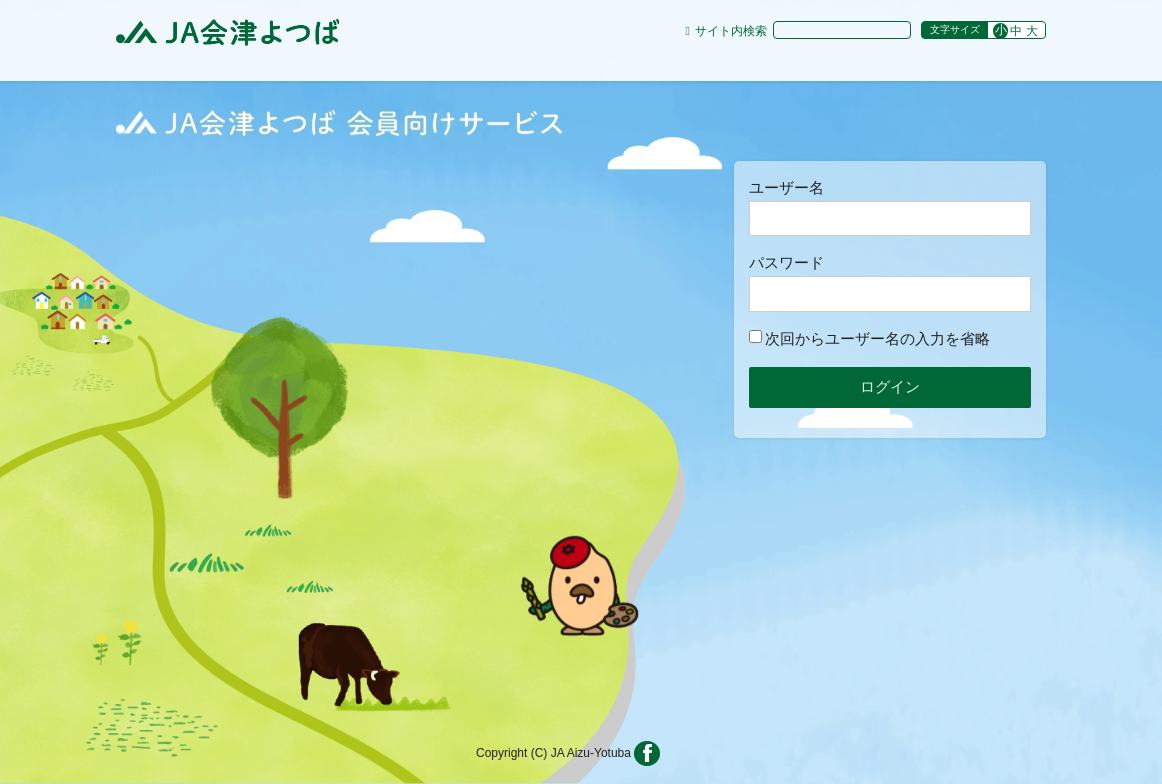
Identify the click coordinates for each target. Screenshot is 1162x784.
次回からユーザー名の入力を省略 (869, 338)
